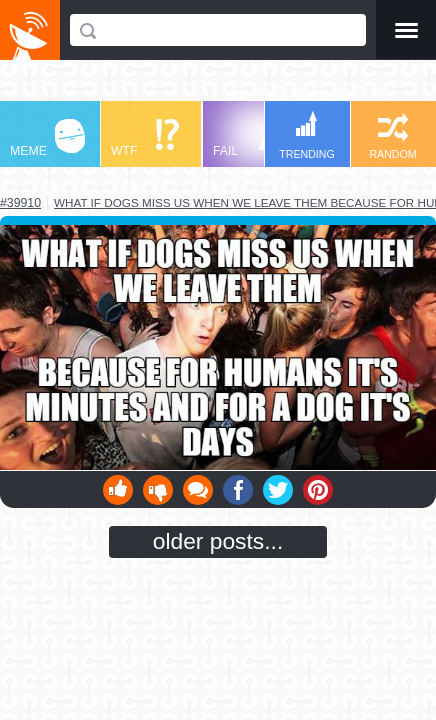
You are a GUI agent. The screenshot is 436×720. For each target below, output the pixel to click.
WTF (145, 138)
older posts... (218, 541)
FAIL (250, 138)
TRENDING (307, 135)
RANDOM (392, 136)
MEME (47, 138)
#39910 (20, 203)
